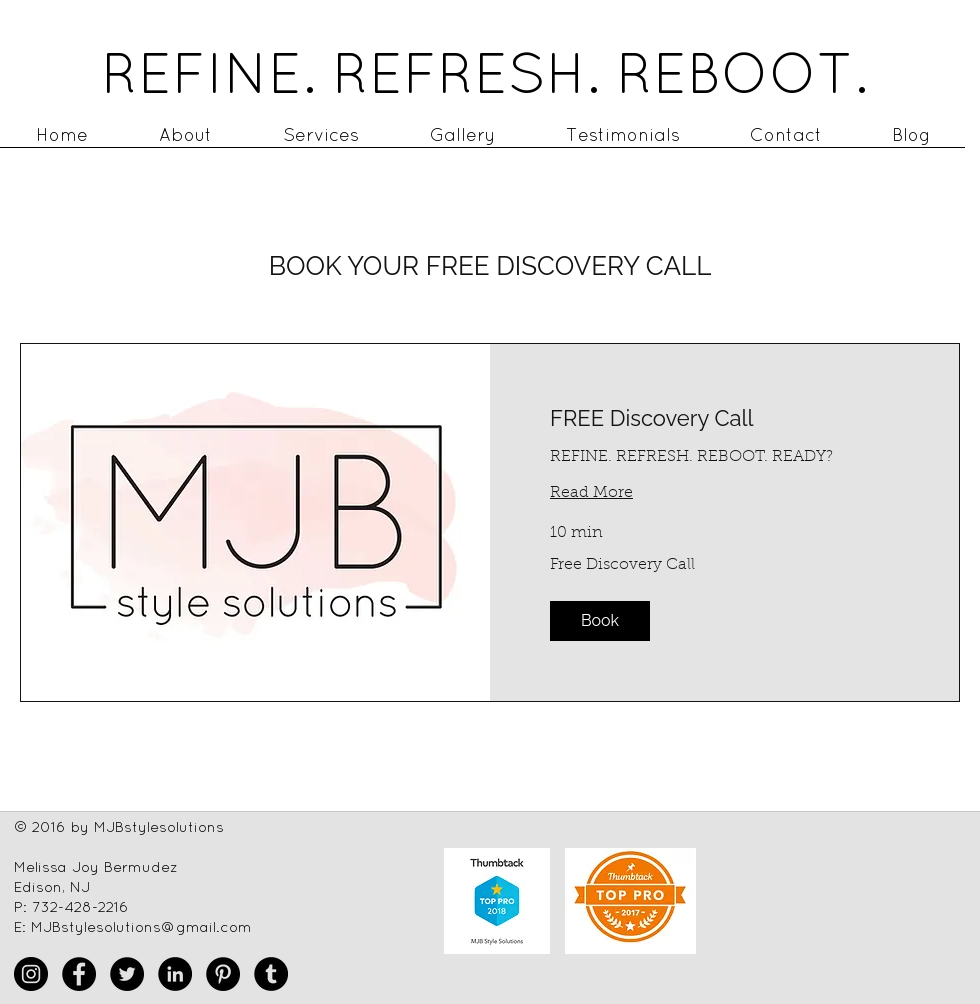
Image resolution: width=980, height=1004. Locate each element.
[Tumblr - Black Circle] (271, 974)
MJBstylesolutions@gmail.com (141, 926)
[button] (600, 621)
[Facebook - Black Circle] (79, 974)
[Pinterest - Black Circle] (223, 974)
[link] (724, 418)
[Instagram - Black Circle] (31, 974)
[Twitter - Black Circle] (127, 974)
